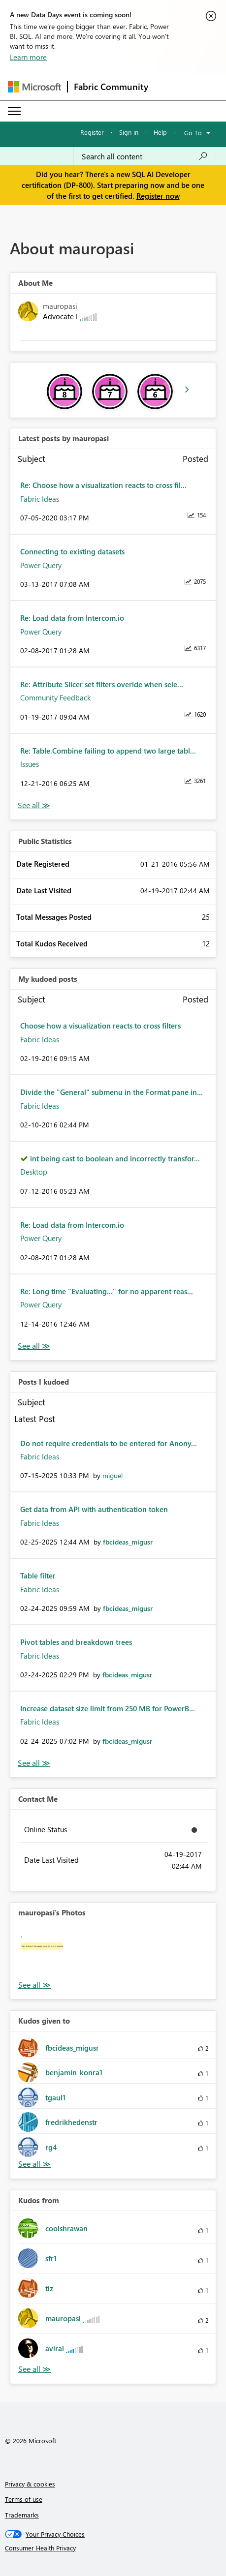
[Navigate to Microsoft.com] (34, 86)
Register (92, 132)
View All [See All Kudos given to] (34, 2164)
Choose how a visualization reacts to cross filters (100, 1025)
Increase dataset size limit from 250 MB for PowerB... (107, 1708)
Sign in (128, 132)
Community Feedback (55, 697)
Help (160, 132)
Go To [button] (193, 132)
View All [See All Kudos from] (34, 2369)
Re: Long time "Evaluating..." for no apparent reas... (106, 1291)
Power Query (41, 565)
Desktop (33, 1172)
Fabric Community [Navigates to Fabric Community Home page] (111, 86)
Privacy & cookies (30, 2484)
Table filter (38, 1575)
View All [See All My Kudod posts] (34, 1346)
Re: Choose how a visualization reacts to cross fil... (103, 485)
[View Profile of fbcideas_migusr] (128, 1541)
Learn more (28, 57)
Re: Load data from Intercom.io (72, 618)
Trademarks (22, 2515)
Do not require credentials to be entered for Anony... (108, 1443)
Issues (29, 764)
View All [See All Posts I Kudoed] (34, 1763)
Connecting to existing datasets (72, 551)
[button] (42, 1955)
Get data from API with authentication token (94, 1509)
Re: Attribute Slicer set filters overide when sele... (101, 684)
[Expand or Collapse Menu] (14, 111)
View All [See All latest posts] (34, 805)
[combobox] (144, 156)
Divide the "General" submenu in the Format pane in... (111, 1092)
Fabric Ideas (39, 499)
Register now (158, 196)
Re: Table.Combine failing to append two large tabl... (108, 751)
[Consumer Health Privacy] (113, 2548)
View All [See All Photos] (34, 1985)
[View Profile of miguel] (112, 1475)
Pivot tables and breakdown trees (76, 1642)
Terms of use (23, 2499)
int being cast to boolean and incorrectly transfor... (115, 1158)
